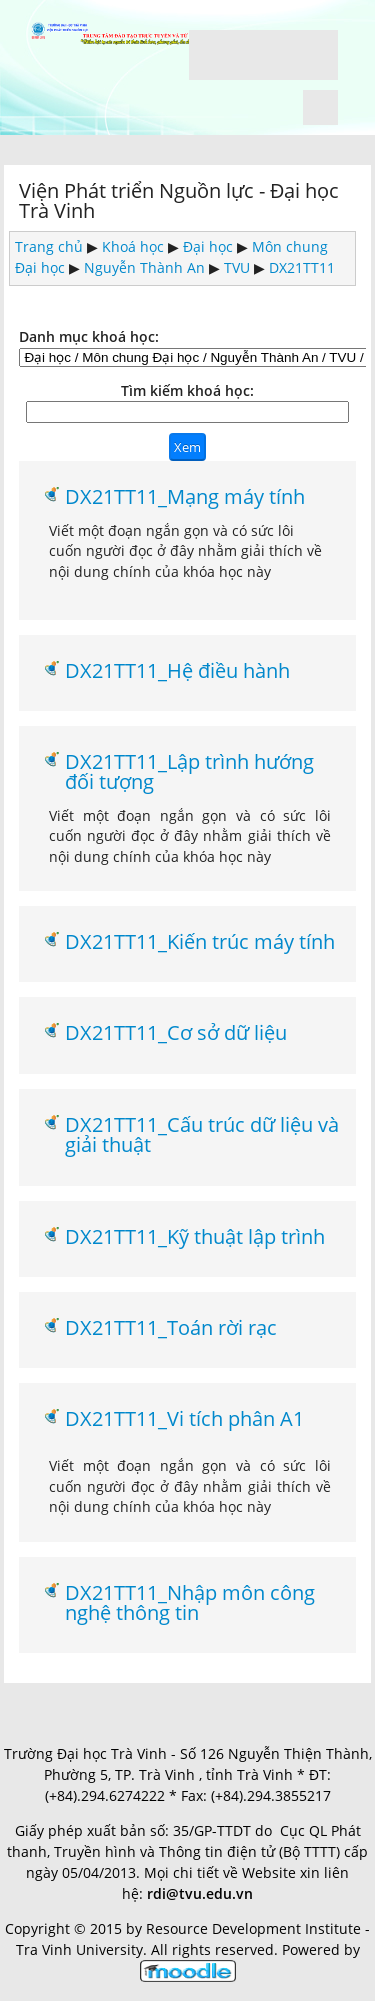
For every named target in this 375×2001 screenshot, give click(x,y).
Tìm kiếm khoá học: (187, 390)
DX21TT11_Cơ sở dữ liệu (176, 1032)
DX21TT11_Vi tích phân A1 (184, 1418)
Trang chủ (49, 246)
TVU (237, 267)
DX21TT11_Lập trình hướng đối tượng (189, 771)
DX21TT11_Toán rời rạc (171, 1327)
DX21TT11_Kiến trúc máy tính (200, 941)
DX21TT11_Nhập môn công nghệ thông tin (190, 1602)
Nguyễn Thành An (144, 267)
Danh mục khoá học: (89, 336)
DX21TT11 (302, 267)
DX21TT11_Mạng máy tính (185, 496)
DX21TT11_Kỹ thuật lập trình (195, 1236)
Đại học (208, 246)
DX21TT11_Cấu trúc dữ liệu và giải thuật (202, 1134)
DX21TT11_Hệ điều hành (177, 670)
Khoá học (133, 246)
